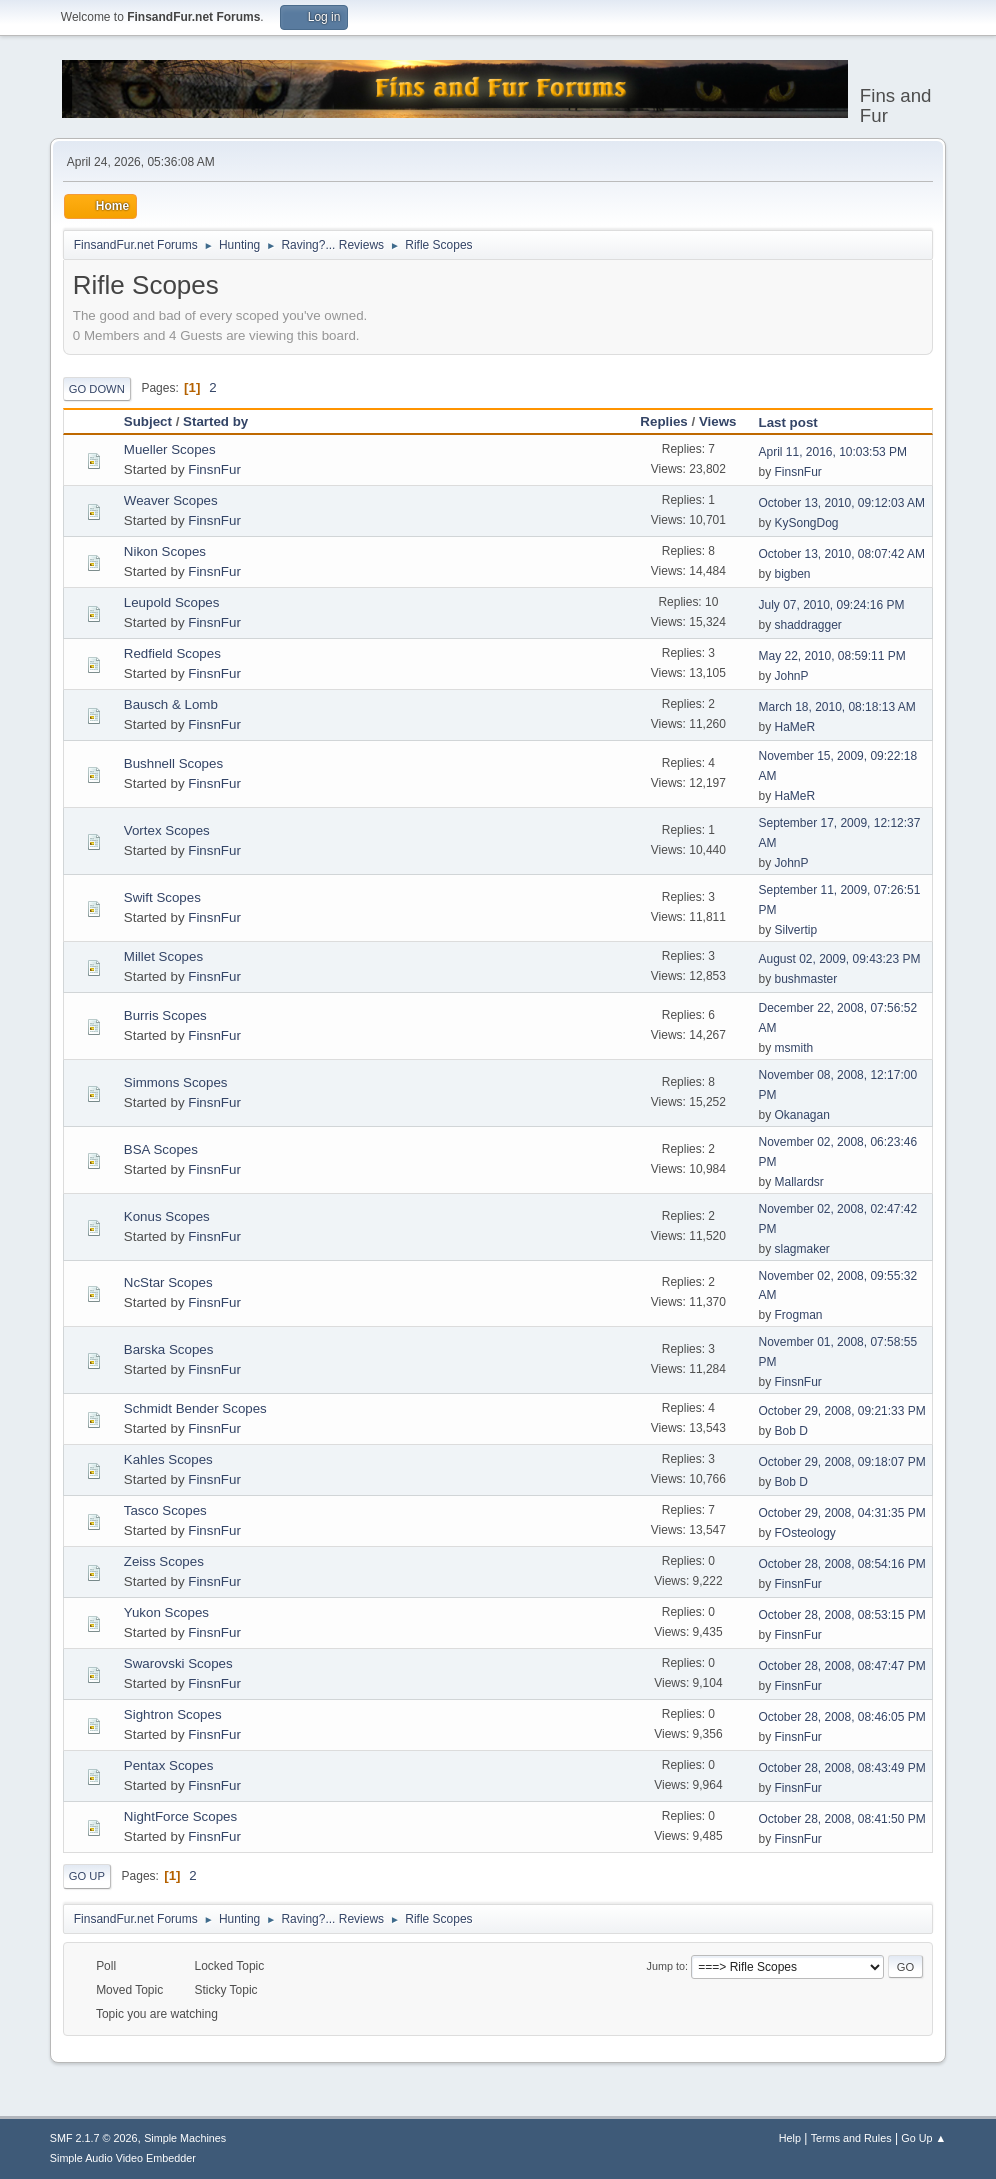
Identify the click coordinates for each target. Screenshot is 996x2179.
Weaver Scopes (171, 500)
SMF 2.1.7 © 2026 (94, 2138)
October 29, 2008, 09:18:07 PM (842, 1462)
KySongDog (807, 523)
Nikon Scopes (165, 551)
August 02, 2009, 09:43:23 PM (840, 959)
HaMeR (795, 727)
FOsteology (805, 1533)
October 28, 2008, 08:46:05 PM (842, 1717)
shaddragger (808, 625)
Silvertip (796, 930)
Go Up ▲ (923, 2138)
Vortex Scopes (167, 830)
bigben (793, 574)
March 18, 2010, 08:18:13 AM (837, 707)
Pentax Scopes (169, 1765)
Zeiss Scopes (164, 1561)
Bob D (791, 1431)
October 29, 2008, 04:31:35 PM (842, 1513)
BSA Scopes (161, 1149)
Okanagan (802, 1115)
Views (718, 421)
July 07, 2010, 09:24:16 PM (832, 605)
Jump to (666, 1966)
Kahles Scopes (168, 1459)
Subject (148, 421)
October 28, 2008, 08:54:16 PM (842, 1564)
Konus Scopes (167, 1216)
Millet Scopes (163, 956)
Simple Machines (185, 2138)
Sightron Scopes (173, 1714)
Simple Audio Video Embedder (123, 2158)
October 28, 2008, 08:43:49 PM (842, 1768)
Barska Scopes (169, 1349)
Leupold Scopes (172, 602)
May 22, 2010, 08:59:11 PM (832, 656)
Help (790, 2138)
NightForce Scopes (180, 1816)
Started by (215, 421)
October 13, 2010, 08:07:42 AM (842, 554)
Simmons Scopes (176, 1082)
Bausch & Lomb (171, 704)
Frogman (799, 1315)
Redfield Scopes (172, 653)
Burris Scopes (165, 1015)
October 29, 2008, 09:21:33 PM (842, 1411)
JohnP (792, 676)
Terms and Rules (851, 2138)
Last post (797, 422)
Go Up (87, 1876)
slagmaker (802, 1249)
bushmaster (806, 979)
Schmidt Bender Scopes (195, 1408)
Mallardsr (799, 1182)
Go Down (97, 389)
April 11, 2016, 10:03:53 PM (833, 452)
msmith (794, 1048)
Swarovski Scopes (178, 1663)
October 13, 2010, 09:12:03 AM (842, 503)
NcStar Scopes (168, 1282)
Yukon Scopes (166, 1612)
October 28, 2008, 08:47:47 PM (842, 1666)
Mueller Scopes (170, 449)
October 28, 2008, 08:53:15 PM (842, 1615)
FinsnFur (214, 469)
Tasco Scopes (165, 1510)
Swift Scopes (162, 897)
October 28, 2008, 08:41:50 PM (842, 1819)
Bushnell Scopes (173, 763)
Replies (663, 421)
